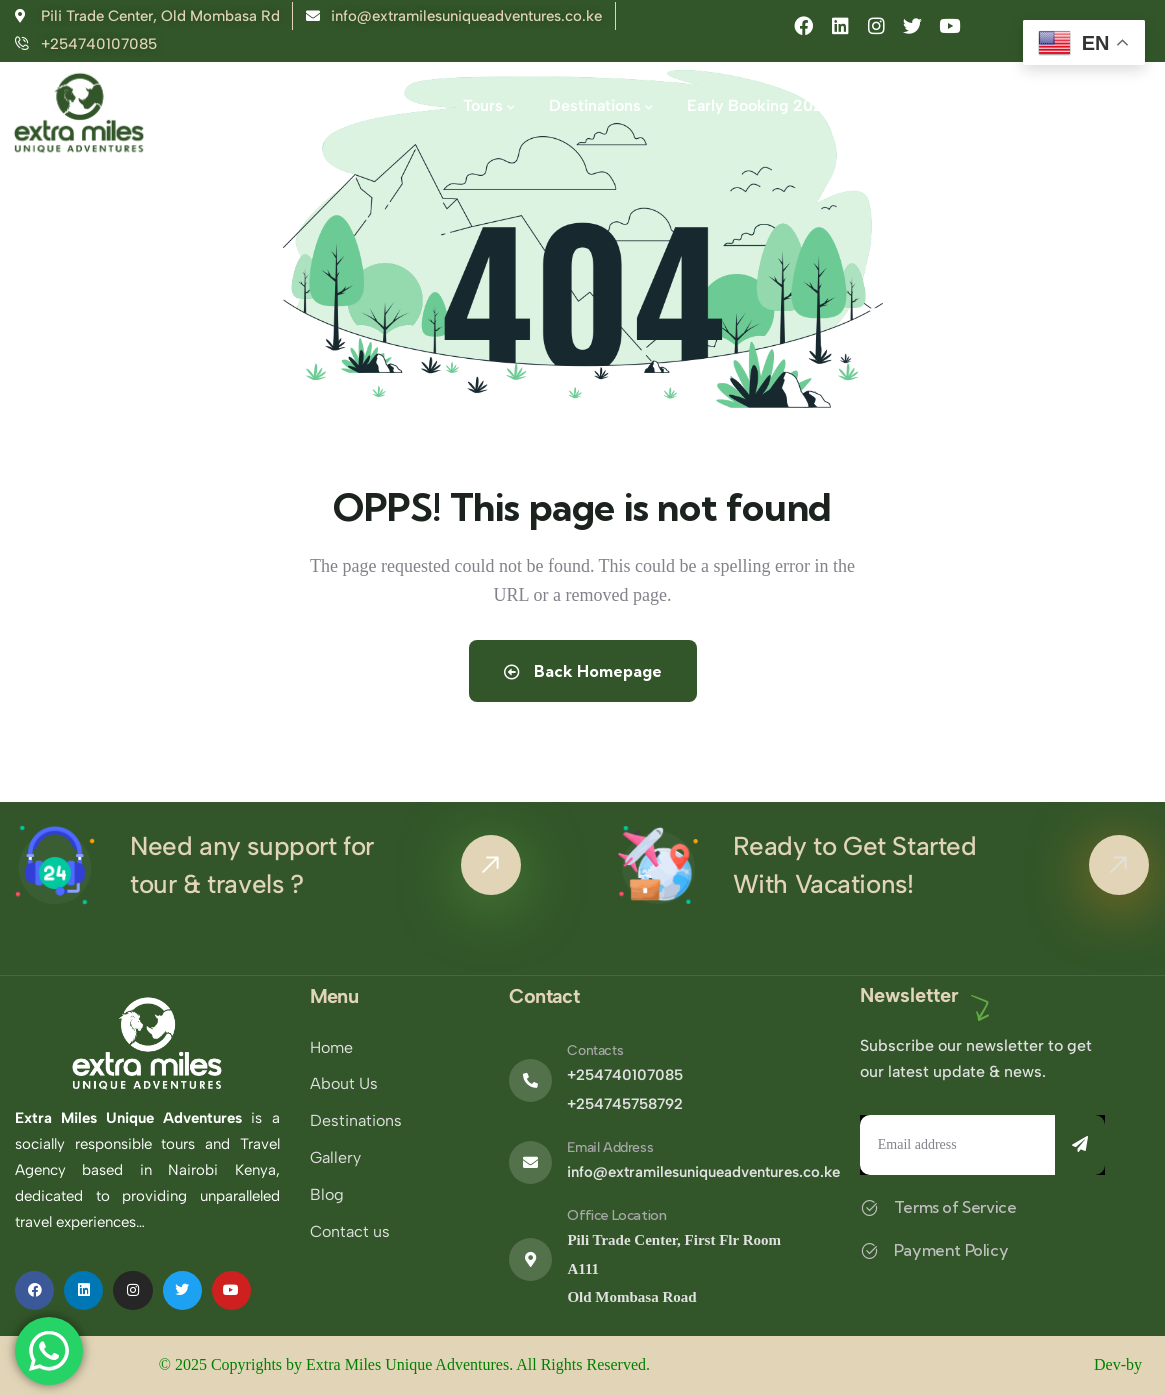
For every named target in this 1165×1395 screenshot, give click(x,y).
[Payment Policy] (869, 1250)
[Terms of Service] (869, 1207)
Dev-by (1120, 1364)
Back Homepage (583, 671)
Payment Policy (951, 1250)
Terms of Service (955, 1207)
